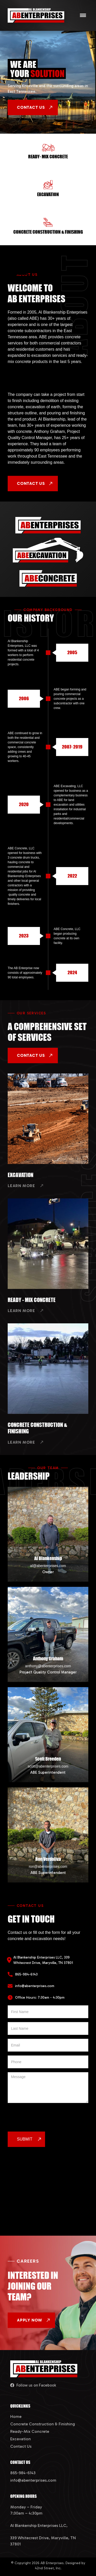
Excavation (20, 2438)
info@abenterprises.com (34, 1986)
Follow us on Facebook (36, 2385)
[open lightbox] (48, 1534)
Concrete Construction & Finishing (42, 2424)
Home (16, 2416)
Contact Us (20, 2446)
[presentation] (47, 2117)
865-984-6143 (26, 1974)
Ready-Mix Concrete (29, 2431)
